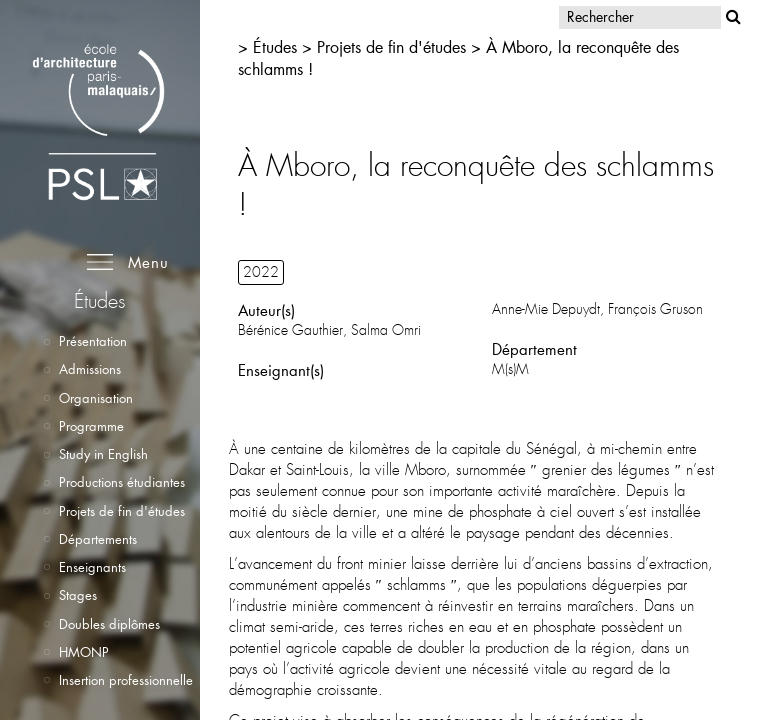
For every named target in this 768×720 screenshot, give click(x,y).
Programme (91, 426)
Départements (98, 539)
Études (275, 46)
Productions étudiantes (122, 482)
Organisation (96, 398)
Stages (78, 595)
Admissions (90, 369)
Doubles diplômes (109, 624)
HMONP (84, 652)
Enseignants (92, 567)
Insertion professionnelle (126, 680)
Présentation (93, 341)
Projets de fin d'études (122, 511)
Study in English (103, 454)
